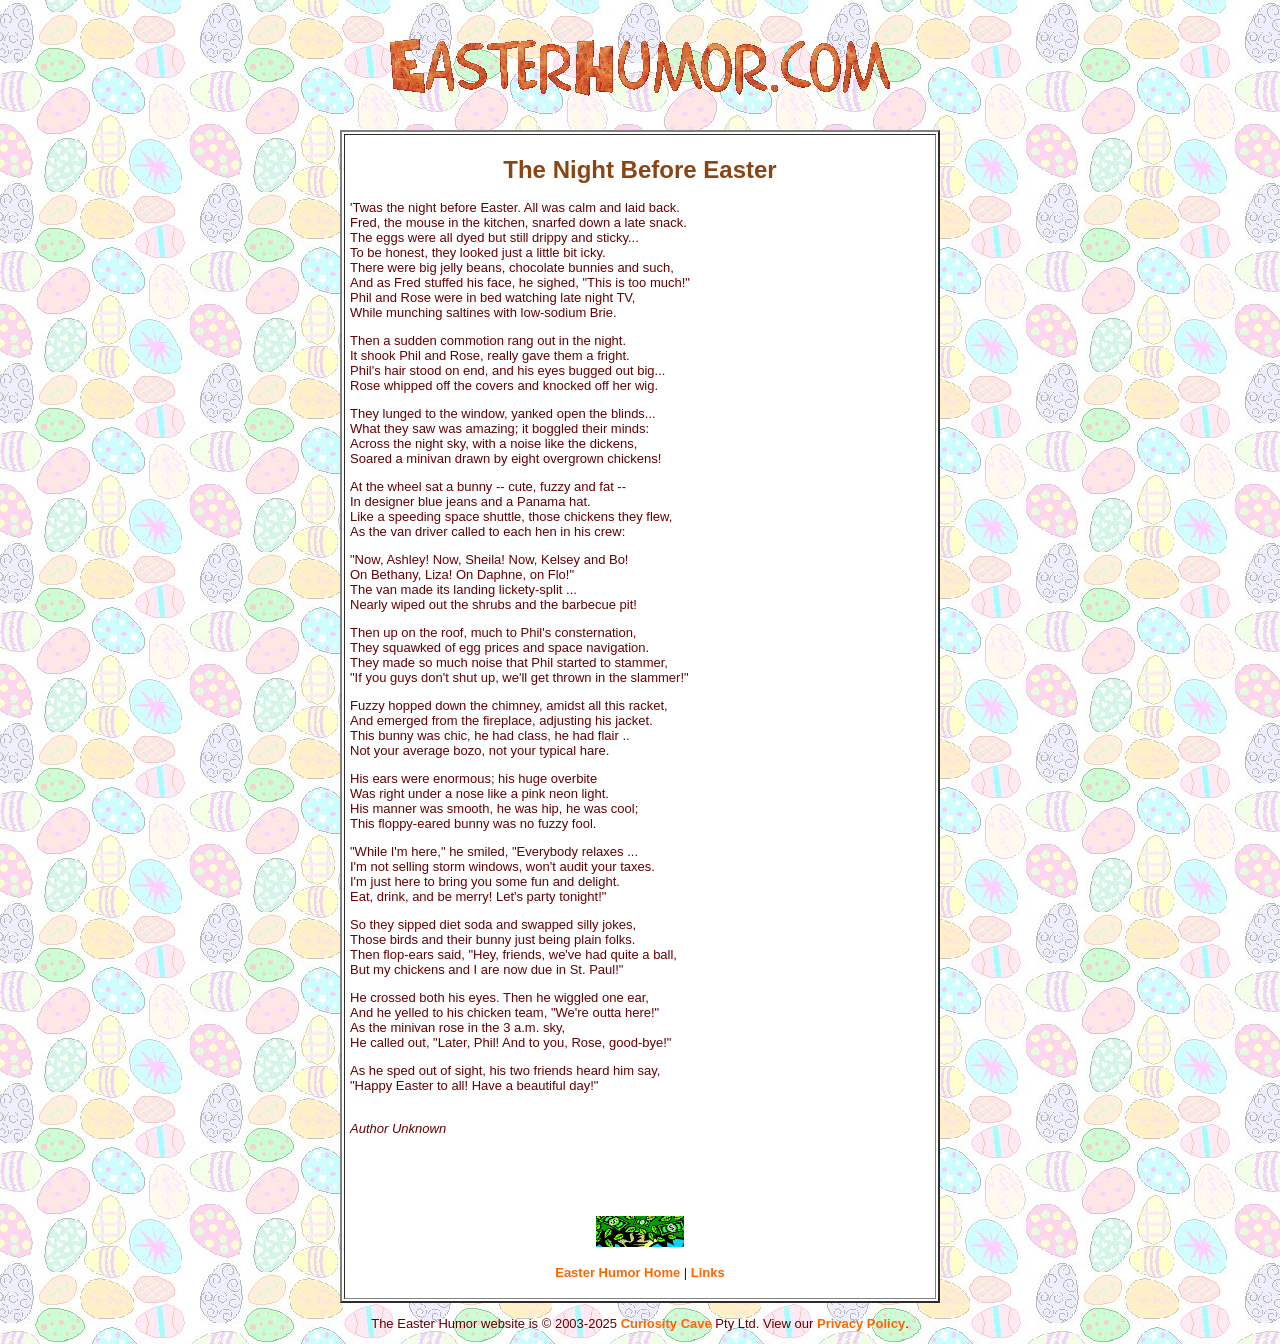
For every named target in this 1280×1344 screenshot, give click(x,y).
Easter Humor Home (617, 1272)
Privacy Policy (861, 1323)
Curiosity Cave (666, 1323)
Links (708, 1272)
